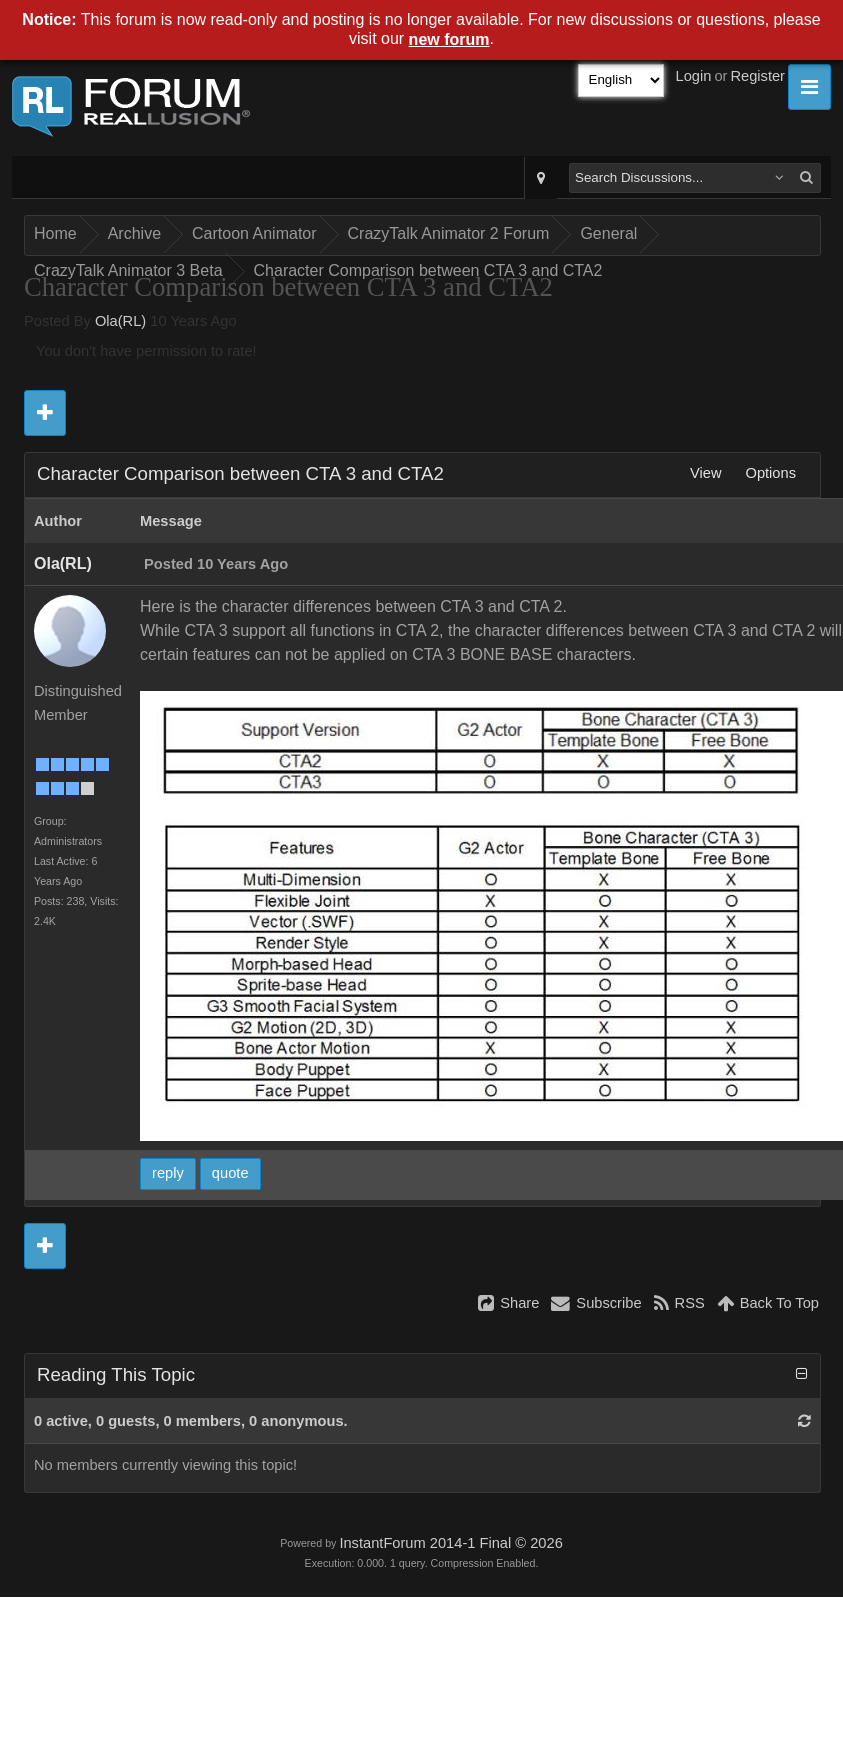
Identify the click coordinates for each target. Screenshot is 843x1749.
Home (55, 233)
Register (757, 76)
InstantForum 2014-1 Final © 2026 (450, 1543)
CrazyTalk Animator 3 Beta (128, 270)
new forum (449, 39)
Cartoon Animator (254, 233)
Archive (134, 233)
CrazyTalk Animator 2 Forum (449, 233)
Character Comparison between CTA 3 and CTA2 (428, 270)
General (608, 233)
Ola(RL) (120, 321)
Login (694, 76)
